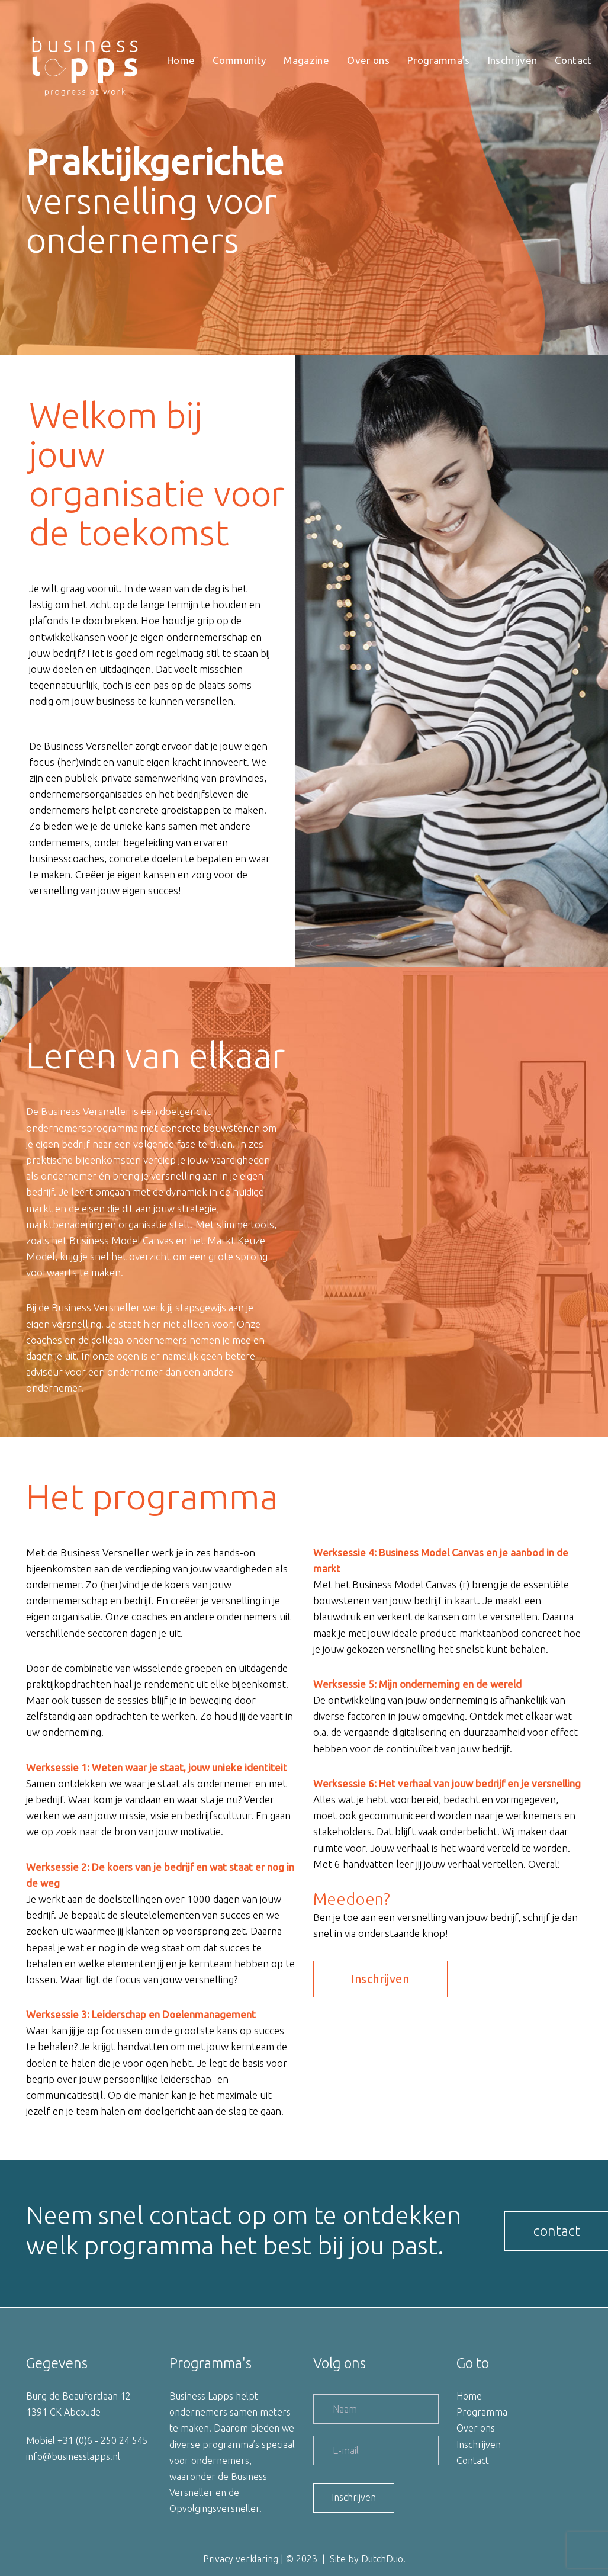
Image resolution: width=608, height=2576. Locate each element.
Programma (481, 2412)
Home (469, 2396)
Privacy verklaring (240, 2558)
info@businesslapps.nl (73, 2456)
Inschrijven (478, 2444)
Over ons (475, 2428)
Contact (472, 2460)
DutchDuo (382, 2558)
